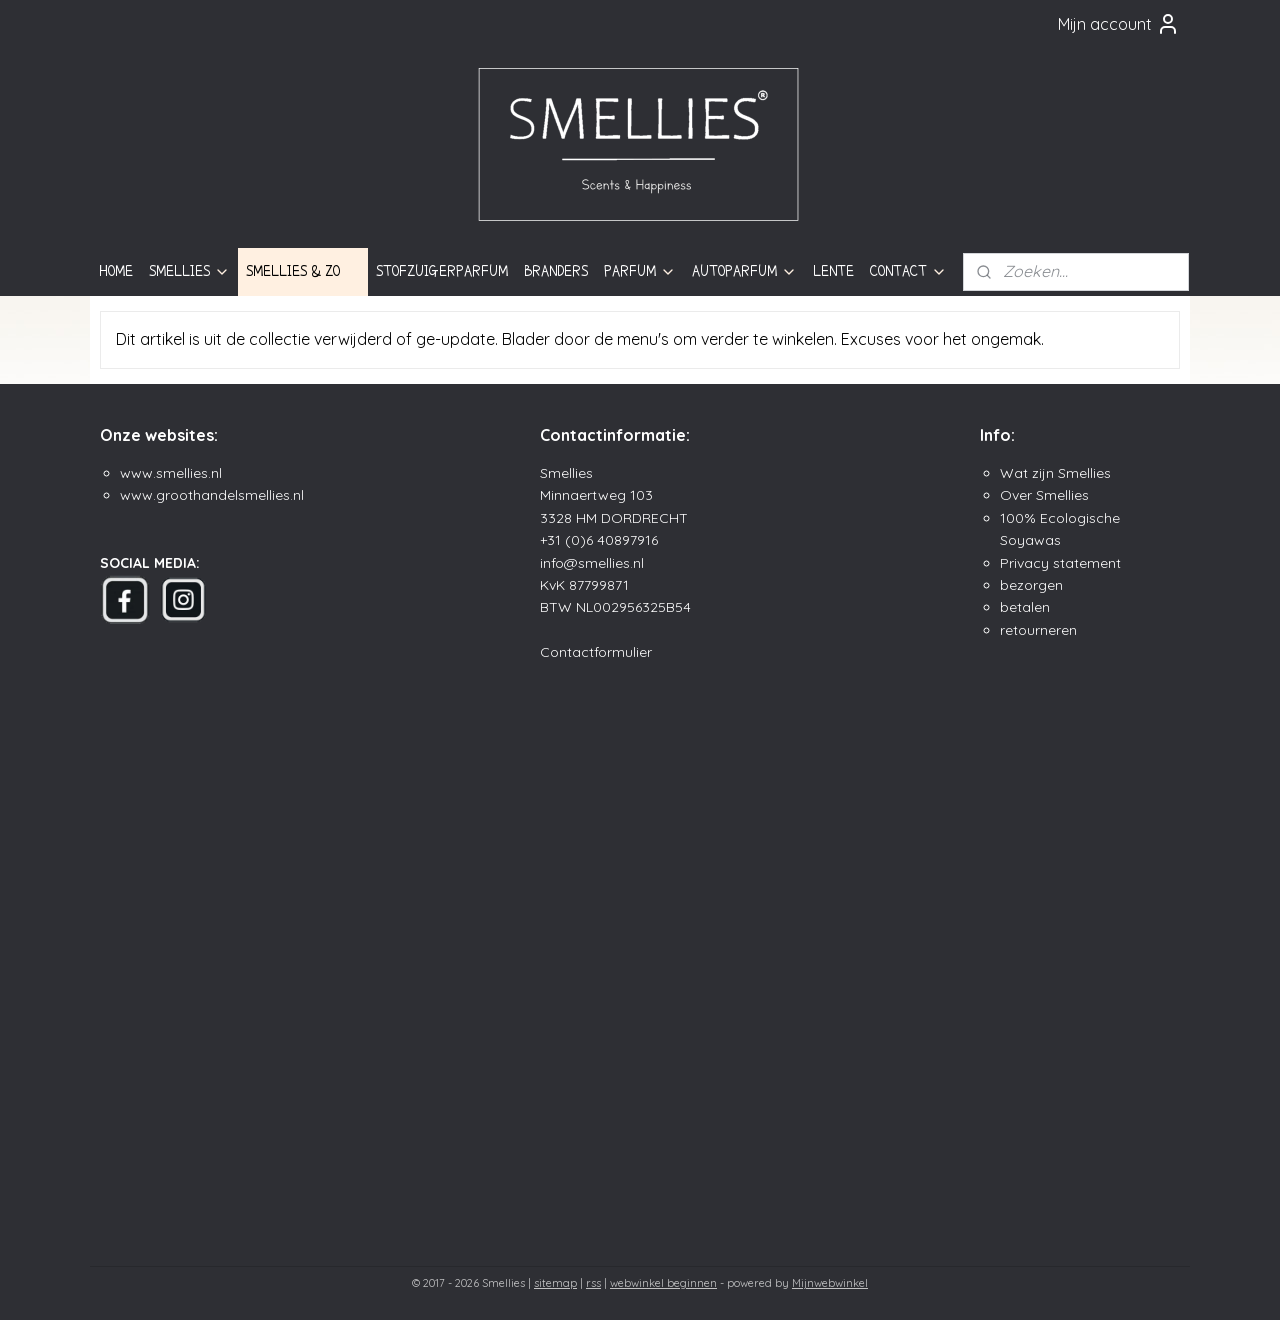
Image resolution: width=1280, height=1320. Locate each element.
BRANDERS (556, 271)
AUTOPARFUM (744, 271)
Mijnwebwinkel (830, 1283)
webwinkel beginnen (663, 1283)
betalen (1025, 607)
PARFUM (640, 271)
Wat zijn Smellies (1055, 473)
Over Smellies (1044, 495)
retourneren (1038, 630)
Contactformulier (596, 652)
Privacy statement (1060, 563)
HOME (116, 271)
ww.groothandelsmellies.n (216, 495)
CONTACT (908, 271)
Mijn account (1119, 24)
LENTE (833, 271)
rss (593, 1283)
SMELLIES (189, 271)
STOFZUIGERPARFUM (442, 271)
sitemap (555, 1283)
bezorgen (1031, 585)
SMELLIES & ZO (303, 271)
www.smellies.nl (171, 473)
